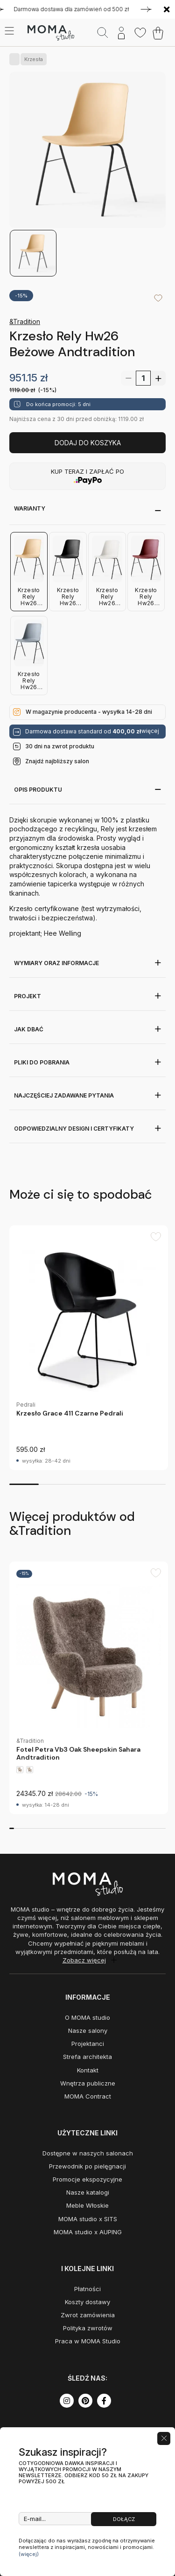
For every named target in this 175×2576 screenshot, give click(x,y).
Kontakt (87, 2070)
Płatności (87, 2289)
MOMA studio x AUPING (88, 2232)
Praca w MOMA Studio (87, 2341)
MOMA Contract (87, 2096)
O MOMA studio (87, 2017)
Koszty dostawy (87, 2302)
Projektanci (87, 2043)
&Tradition (24, 321)
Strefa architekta (87, 2056)
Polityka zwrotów (87, 2328)
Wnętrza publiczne (87, 2083)
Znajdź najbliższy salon (57, 761)
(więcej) (29, 2554)
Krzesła (32, 59)
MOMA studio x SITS (87, 2219)
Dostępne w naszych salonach (87, 2153)
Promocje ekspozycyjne (87, 2179)
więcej (150, 731)
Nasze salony (87, 2030)
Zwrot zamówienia (88, 2315)
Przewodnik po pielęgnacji (87, 2166)
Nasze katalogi (87, 2192)
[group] (88, 1347)
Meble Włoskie (87, 2205)
